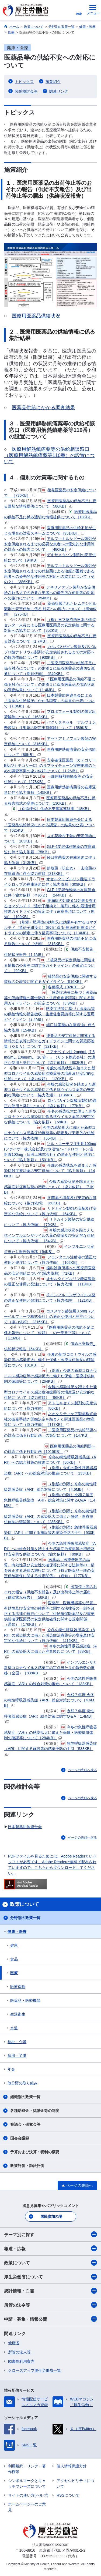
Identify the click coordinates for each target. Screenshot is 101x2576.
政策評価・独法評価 (27, 2166)
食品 (14, 1959)
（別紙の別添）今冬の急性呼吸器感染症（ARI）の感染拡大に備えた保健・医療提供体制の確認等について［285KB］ (50, 1516)
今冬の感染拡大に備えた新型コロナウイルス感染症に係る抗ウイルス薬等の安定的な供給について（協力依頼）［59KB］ (50, 1116)
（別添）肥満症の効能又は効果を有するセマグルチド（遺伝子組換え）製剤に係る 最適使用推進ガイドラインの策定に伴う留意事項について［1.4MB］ (50, 927)
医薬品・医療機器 (25, 2000)
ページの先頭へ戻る (82, 1770)
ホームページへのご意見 (27, 2507)
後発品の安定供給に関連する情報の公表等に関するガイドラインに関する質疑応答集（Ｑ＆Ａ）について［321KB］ (49, 1041)
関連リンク (58, 91)
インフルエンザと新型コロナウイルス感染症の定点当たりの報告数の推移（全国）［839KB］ (50, 1667)
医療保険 (17, 1986)
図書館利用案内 (21, 2361)
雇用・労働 (17, 2055)
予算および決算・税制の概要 (34, 2152)
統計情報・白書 (50, 2291)
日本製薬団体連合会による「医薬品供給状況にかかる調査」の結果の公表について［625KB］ (49, 824)
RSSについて (68, 2495)
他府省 (13, 2343)
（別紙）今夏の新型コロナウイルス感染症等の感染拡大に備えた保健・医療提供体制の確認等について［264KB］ (50, 1375)
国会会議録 (19, 2138)
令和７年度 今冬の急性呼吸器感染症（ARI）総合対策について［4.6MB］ (49, 1700)
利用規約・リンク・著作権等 (27, 2469)
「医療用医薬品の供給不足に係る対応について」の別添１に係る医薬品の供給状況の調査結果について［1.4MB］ (49, 684)
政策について (50, 2263)
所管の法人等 (19, 2352)
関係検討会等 (26, 91)
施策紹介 (53, 81)
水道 (14, 2028)
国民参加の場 (51, 2216)
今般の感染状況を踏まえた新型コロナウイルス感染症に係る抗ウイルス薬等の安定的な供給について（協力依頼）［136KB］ (50, 1089)
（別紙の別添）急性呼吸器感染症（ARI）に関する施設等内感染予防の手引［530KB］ (50, 1532)
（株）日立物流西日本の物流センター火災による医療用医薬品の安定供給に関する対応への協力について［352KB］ (50, 625)
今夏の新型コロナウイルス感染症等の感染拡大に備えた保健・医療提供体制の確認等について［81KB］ (50, 1359)
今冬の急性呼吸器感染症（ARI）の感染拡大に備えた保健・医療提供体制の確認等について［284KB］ (50, 1732)
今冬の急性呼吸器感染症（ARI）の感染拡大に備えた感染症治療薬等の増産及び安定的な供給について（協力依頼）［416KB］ (49, 1635)
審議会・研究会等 (25, 2124)
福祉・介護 (17, 2042)
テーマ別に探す (50, 2234)
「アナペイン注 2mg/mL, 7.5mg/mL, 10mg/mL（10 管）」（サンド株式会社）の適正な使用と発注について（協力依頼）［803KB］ (49, 1057)
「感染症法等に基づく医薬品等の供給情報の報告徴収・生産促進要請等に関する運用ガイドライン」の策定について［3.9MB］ (50, 997)
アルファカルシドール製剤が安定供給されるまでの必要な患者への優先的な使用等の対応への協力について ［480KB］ (50, 544)
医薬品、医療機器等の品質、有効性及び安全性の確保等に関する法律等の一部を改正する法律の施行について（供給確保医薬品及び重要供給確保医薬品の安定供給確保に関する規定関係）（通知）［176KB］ (50, 1614)
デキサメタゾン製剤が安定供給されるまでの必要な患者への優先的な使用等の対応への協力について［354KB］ (49, 592)
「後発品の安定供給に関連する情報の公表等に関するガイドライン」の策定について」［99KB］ (49, 965)
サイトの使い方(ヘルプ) (28, 2495)
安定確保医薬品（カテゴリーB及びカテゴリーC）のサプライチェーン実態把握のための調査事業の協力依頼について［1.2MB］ (50, 765)
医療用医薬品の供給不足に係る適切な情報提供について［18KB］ (50, 516)
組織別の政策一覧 (25, 2097)
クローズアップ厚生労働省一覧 (34, 2370)
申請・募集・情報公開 (50, 2319)
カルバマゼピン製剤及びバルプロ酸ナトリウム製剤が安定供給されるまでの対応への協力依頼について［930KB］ (50, 652)
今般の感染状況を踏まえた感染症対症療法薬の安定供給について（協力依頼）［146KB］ (50, 1170)
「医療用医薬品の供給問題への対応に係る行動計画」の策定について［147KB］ (50, 1435)
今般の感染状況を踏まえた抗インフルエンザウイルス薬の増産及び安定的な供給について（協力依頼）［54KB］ (49, 1235)
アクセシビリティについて (75, 2483)
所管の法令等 (50, 2305)
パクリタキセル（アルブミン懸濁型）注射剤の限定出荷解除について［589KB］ (50, 727)
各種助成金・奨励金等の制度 (34, 2110)
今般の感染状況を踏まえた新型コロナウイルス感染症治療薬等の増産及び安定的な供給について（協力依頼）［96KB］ (50, 1392)
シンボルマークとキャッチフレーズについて (27, 2483)
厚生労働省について (50, 2277)
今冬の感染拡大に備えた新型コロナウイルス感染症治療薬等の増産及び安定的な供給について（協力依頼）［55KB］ (50, 1132)
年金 (11, 2069)
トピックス (24, 81)
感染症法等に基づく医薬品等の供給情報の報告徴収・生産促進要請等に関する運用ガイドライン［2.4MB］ (49, 1014)
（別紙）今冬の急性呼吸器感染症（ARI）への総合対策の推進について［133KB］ (50, 1473)
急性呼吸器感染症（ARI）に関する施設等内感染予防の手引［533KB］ (50, 1748)
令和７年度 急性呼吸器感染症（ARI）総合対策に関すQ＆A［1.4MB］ (49, 1716)
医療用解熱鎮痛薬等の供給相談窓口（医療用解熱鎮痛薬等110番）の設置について (49, 455)
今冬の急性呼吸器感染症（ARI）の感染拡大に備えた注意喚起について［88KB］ (50, 1651)
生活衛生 (17, 2014)
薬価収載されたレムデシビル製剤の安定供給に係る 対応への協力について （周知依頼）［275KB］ (50, 608)
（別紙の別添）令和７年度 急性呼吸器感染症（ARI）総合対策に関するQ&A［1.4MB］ (49, 1500)
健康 (14, 1945)
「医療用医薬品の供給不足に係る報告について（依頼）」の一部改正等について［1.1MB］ (49, 1332)
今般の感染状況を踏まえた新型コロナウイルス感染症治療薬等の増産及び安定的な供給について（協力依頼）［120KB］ (49, 1073)
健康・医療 (17, 1931)
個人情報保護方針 (72, 2466)
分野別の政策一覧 (25, 1918)
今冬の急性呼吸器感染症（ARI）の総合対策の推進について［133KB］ (50, 1683)
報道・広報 (50, 2248)
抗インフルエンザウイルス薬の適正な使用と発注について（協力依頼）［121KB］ (49, 1300)
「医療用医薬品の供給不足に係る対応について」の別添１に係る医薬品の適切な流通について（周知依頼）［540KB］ (50, 668)
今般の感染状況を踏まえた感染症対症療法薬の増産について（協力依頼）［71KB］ (49, 1186)
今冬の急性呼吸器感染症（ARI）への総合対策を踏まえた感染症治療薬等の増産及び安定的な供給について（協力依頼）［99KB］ (50, 1548)
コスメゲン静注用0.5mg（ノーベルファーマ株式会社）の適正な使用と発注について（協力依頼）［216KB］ (49, 1316)
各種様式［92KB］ (63, 987)
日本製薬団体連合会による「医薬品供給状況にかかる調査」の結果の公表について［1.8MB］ (49, 700)
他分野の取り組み (23, 2083)
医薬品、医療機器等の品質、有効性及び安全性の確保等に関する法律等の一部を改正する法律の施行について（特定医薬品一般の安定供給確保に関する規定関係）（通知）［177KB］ (49, 1570)
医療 (14, 1973)
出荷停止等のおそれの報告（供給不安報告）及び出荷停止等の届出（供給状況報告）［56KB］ (50, 1592)
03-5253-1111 (52, 2556)
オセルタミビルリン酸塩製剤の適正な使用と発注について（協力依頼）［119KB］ (49, 1284)
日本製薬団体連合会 (25, 1827)
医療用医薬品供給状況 (36, 315)
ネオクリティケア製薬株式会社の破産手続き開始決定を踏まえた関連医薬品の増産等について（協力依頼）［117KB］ (50, 1419)
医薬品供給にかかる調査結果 (43, 407)
